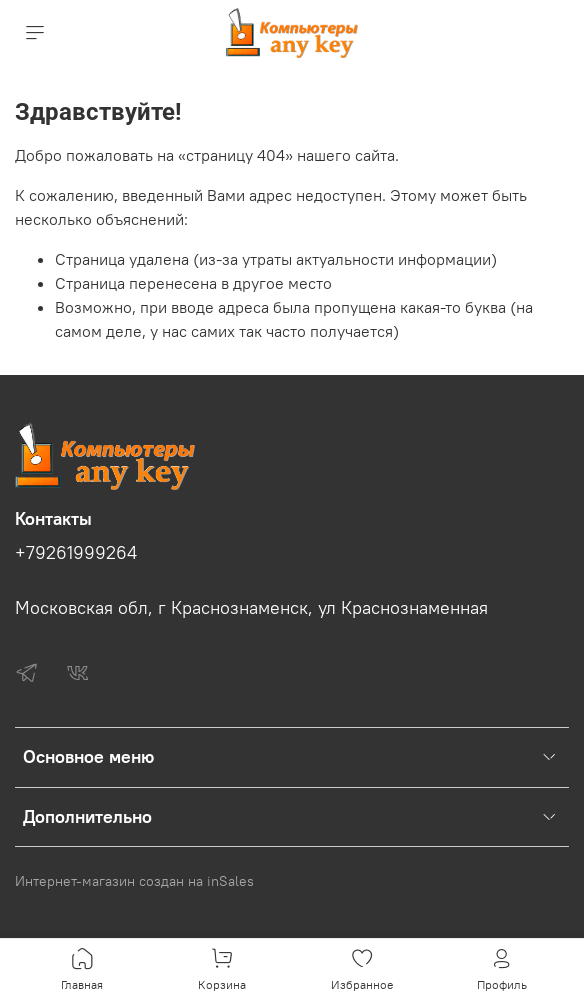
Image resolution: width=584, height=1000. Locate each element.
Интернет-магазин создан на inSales (134, 881)
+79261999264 (76, 553)
